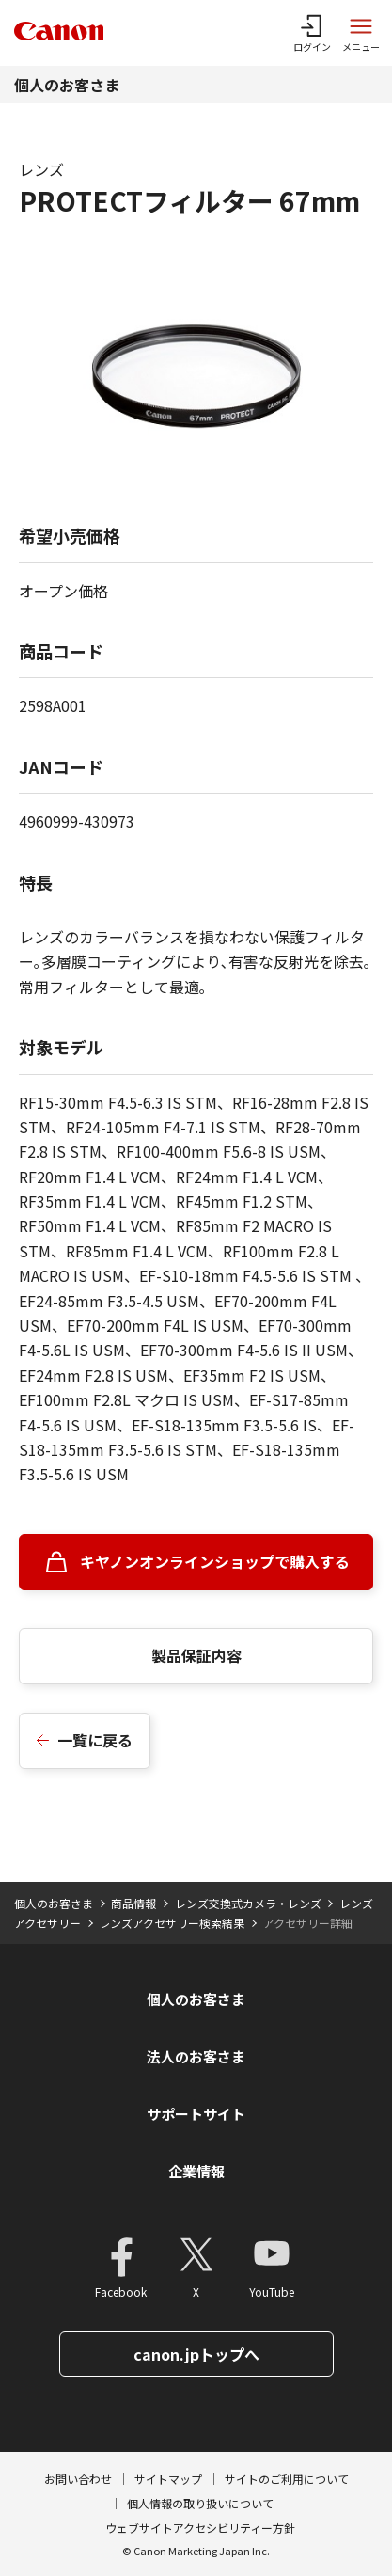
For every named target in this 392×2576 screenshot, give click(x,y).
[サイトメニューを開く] (361, 33)
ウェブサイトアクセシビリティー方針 (200, 2528)
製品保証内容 (196, 1655)
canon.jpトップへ (196, 2354)
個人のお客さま (66, 84)
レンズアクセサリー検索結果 (171, 1923)
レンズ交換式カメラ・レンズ (248, 1903)
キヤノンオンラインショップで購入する (215, 1561)
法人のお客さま (196, 2056)
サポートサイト (196, 2114)
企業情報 (196, 2171)
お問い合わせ (78, 2479)
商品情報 (133, 1903)
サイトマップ (168, 2479)
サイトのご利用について (287, 2479)
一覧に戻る (95, 1740)
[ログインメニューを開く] (312, 33)
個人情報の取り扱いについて (200, 2503)
